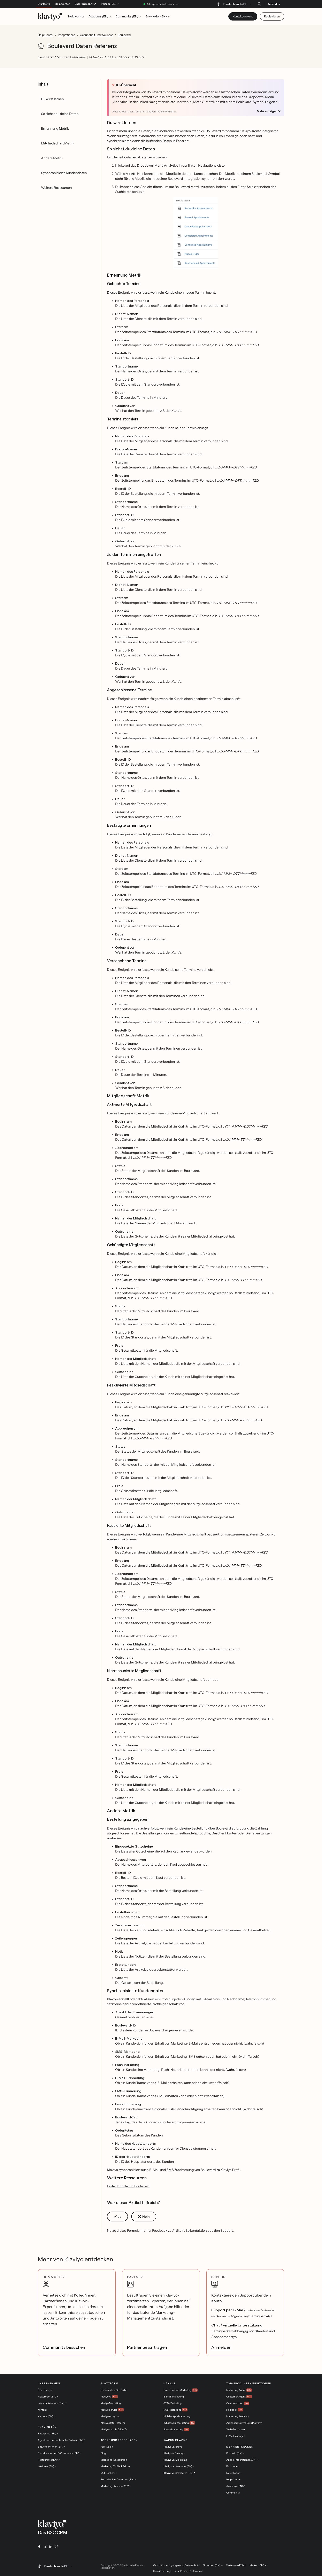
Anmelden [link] (221, 2347)
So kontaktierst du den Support (209, 2230)
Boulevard (124, 35)
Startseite (44, 4)
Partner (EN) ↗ (110, 4)
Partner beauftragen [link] (147, 2347)
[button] (195, 233)
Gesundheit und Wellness (96, 35)
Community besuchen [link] (64, 2347)
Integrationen (66, 35)
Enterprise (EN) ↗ (85, 4)
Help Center (62, 4)
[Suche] (259, 4)
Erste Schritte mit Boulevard (128, 2186)
